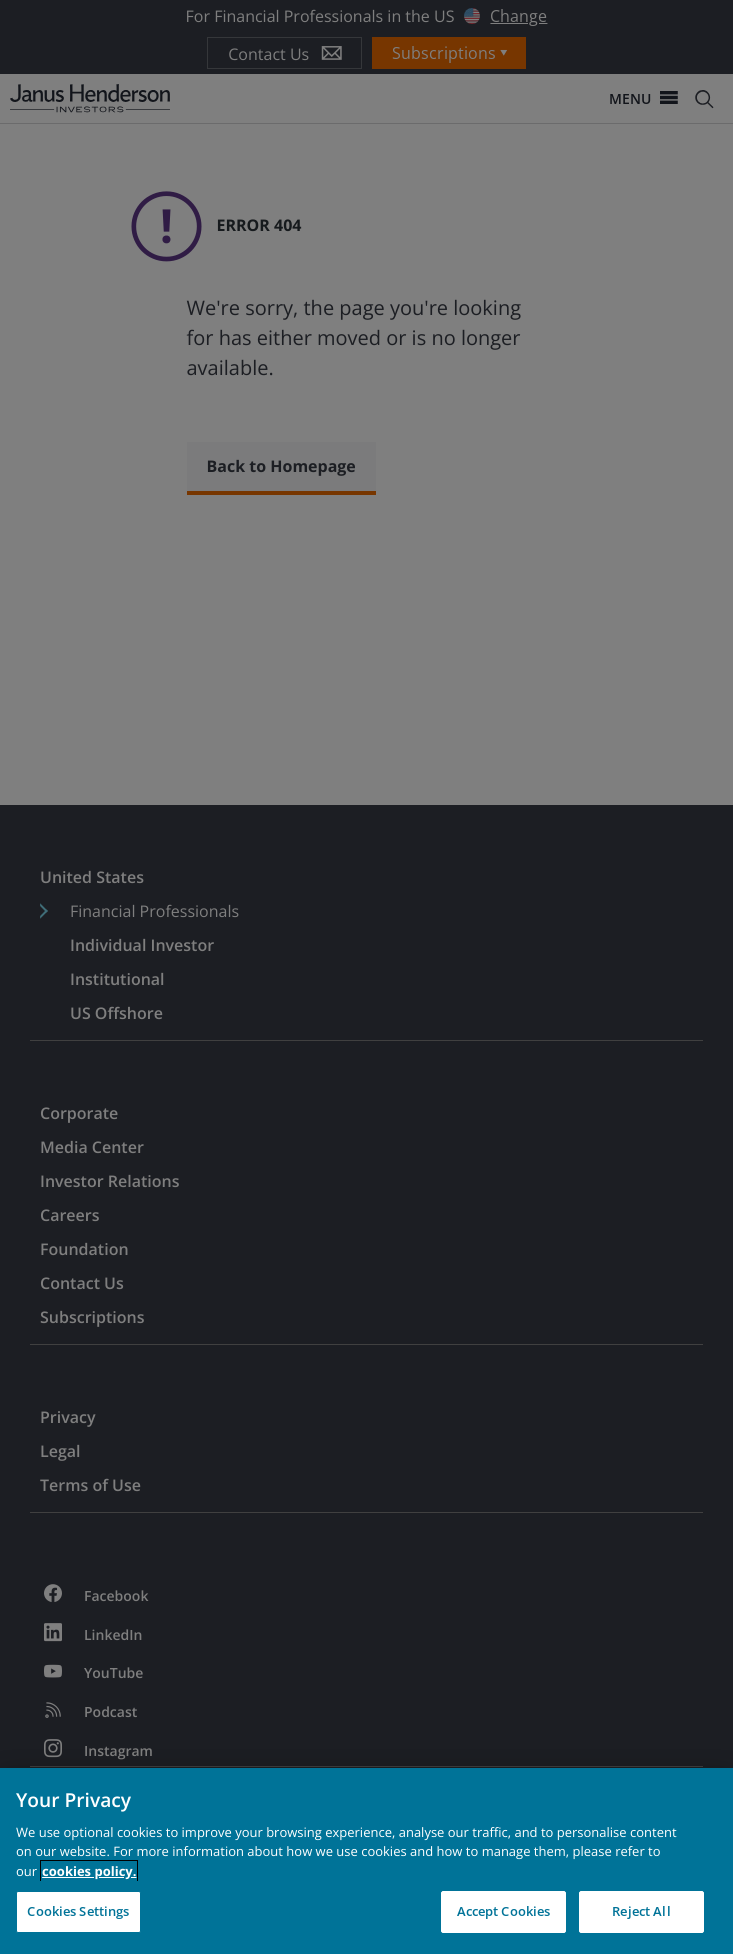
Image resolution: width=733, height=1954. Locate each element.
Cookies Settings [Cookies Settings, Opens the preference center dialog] (78, 1911)
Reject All (641, 1911)
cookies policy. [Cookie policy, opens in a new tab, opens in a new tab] (89, 1871)
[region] (366, 1861)
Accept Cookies (504, 1911)
